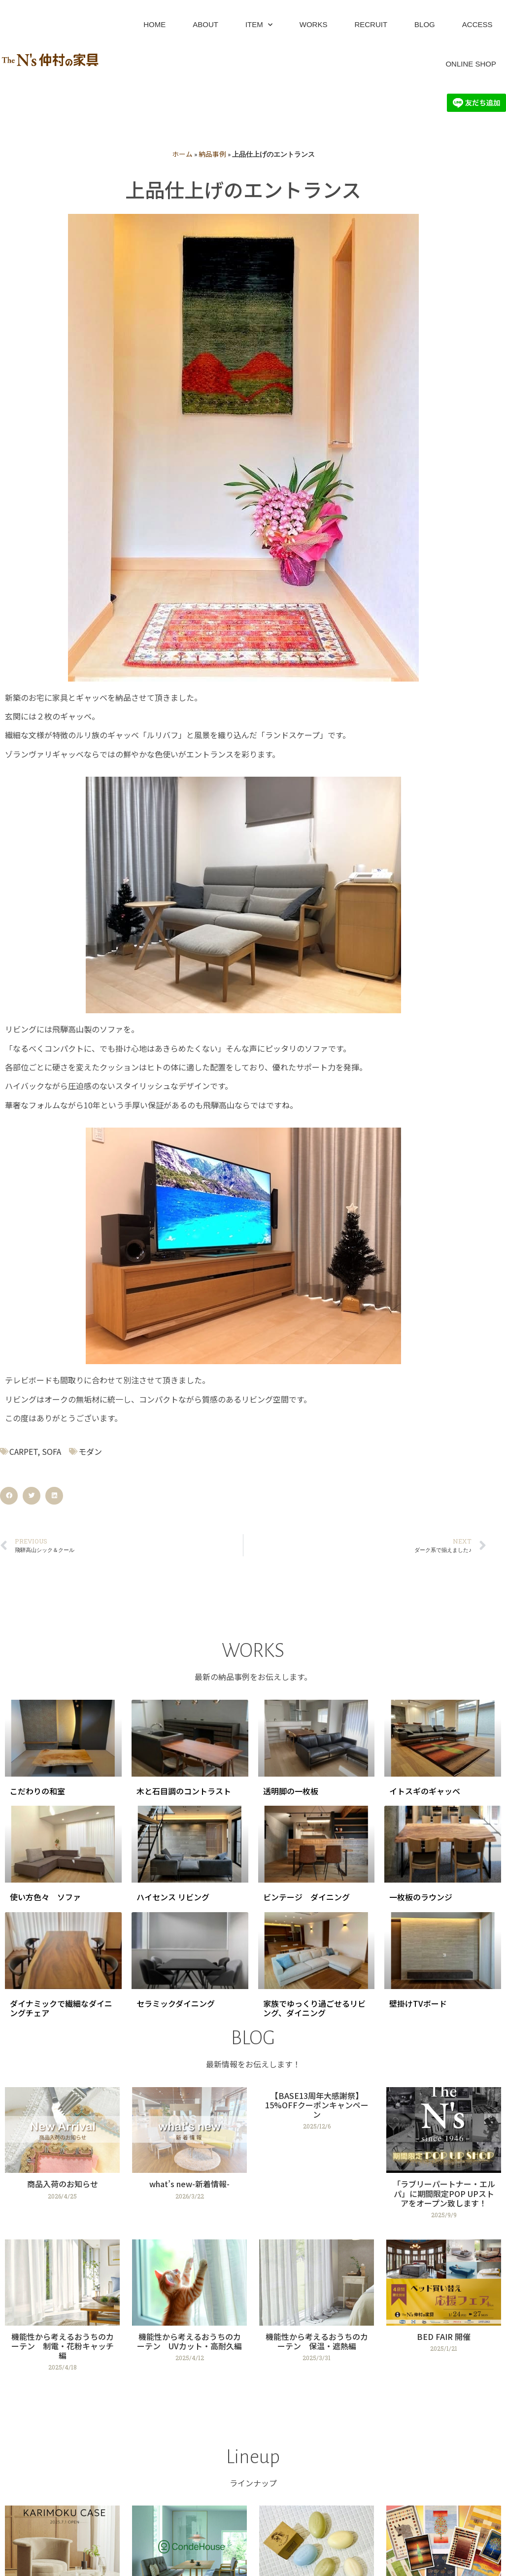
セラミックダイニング (175, 2003)
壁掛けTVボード (418, 2003)
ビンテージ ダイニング (306, 1897)
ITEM (258, 25)
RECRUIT (370, 24)
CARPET (23, 1451)
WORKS (314, 24)
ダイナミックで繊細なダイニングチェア (61, 2008)
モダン (90, 1451)
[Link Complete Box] (62, 2157)
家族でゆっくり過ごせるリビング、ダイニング (314, 2008)
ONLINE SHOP (470, 64)
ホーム (182, 154)
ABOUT (205, 24)
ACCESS (477, 24)
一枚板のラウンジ (420, 1897)
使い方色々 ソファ (45, 1897)
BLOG (424, 24)
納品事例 (212, 154)
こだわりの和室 (37, 1791)
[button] (9, 1496)
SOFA (51, 1451)
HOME (154, 24)
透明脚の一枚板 (290, 1791)
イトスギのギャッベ (424, 1791)
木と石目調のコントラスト (183, 1791)
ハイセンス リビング (172, 1897)
